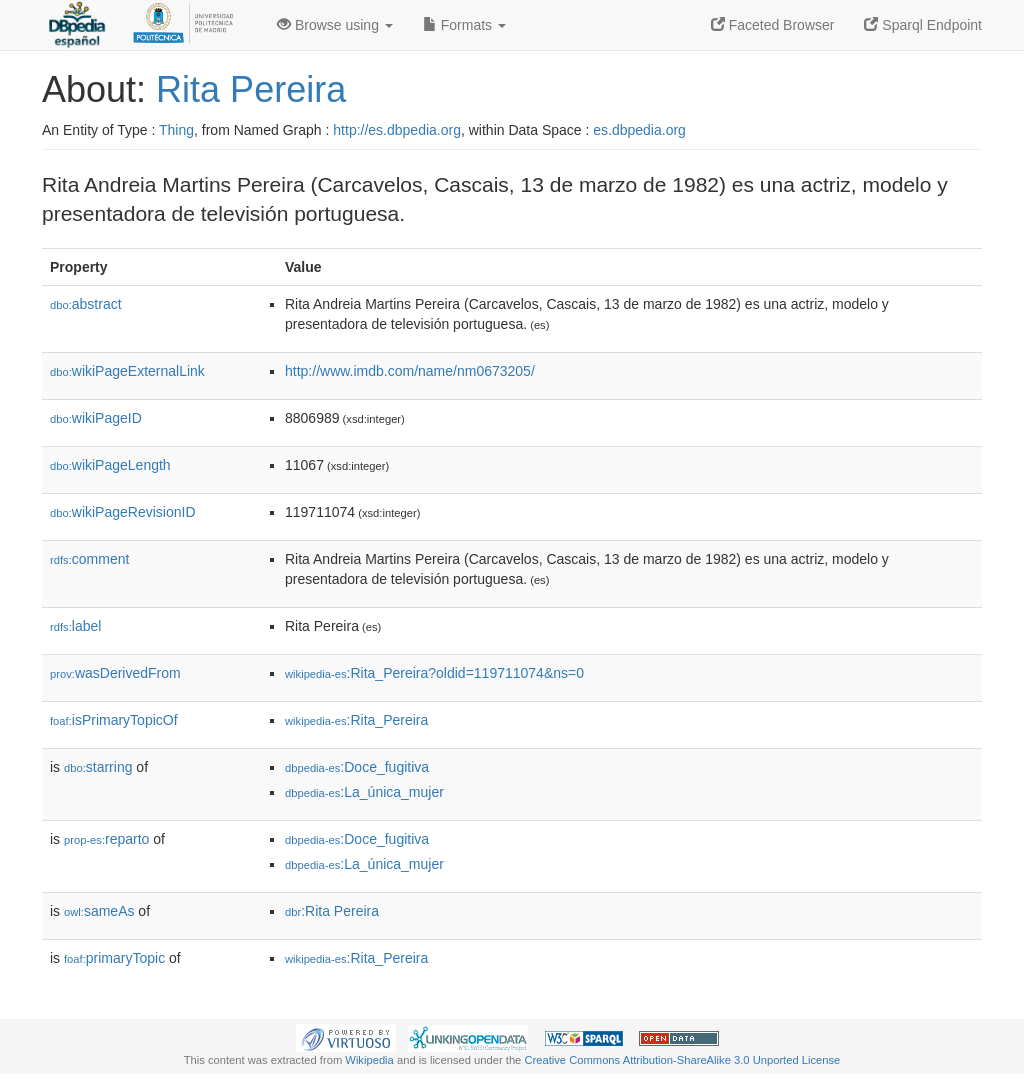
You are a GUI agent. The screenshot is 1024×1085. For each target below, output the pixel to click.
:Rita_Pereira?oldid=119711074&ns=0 (434, 673)
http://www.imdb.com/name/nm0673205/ (410, 371)
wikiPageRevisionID (123, 512)
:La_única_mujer (364, 792)
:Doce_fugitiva (357, 767)
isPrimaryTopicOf (114, 720)
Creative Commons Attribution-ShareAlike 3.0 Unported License (682, 1060)
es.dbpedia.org (639, 130)
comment (89, 559)
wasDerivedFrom (115, 673)
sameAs (99, 911)
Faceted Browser (773, 25)
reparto (106, 839)
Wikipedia (369, 1060)
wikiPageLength (110, 465)
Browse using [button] (335, 25)
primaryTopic (114, 958)
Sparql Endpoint (923, 25)
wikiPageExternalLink (127, 371)
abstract (86, 304)
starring (98, 767)
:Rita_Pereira (356, 720)
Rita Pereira (251, 89)
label (75, 626)
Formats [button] (464, 25)
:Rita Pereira (332, 911)
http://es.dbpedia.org (397, 130)
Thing (176, 130)
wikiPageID (96, 418)
